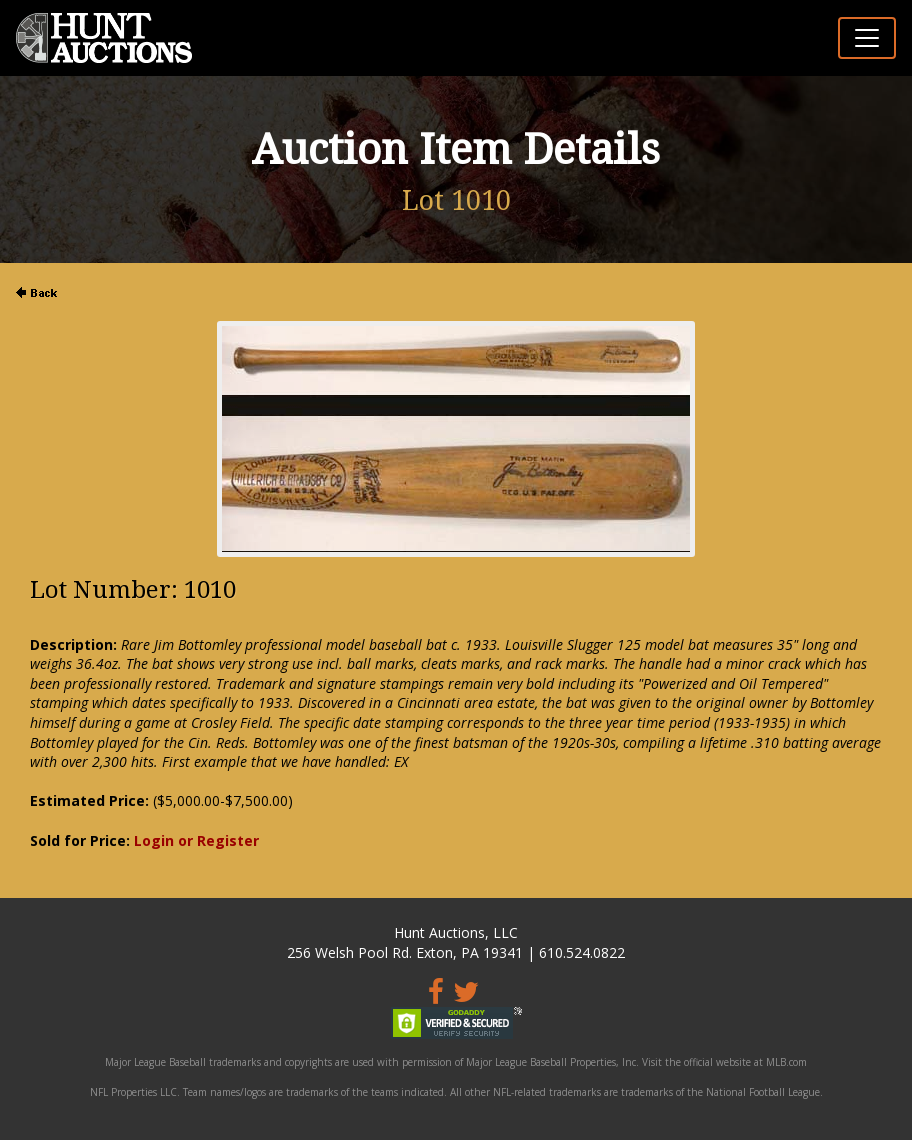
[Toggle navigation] (867, 38)
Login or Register (196, 840)
